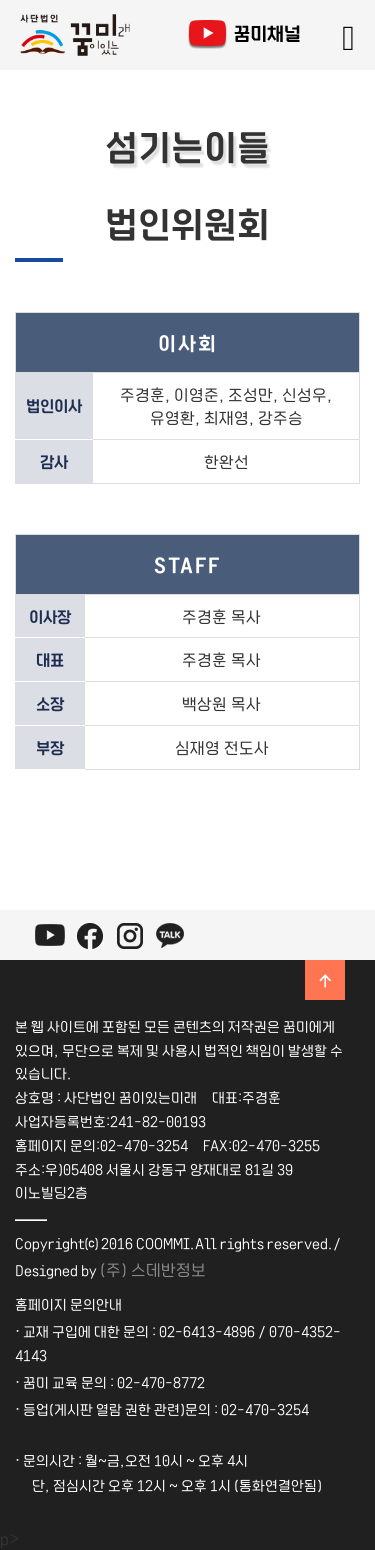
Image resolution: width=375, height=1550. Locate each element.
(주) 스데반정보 (153, 1269)
